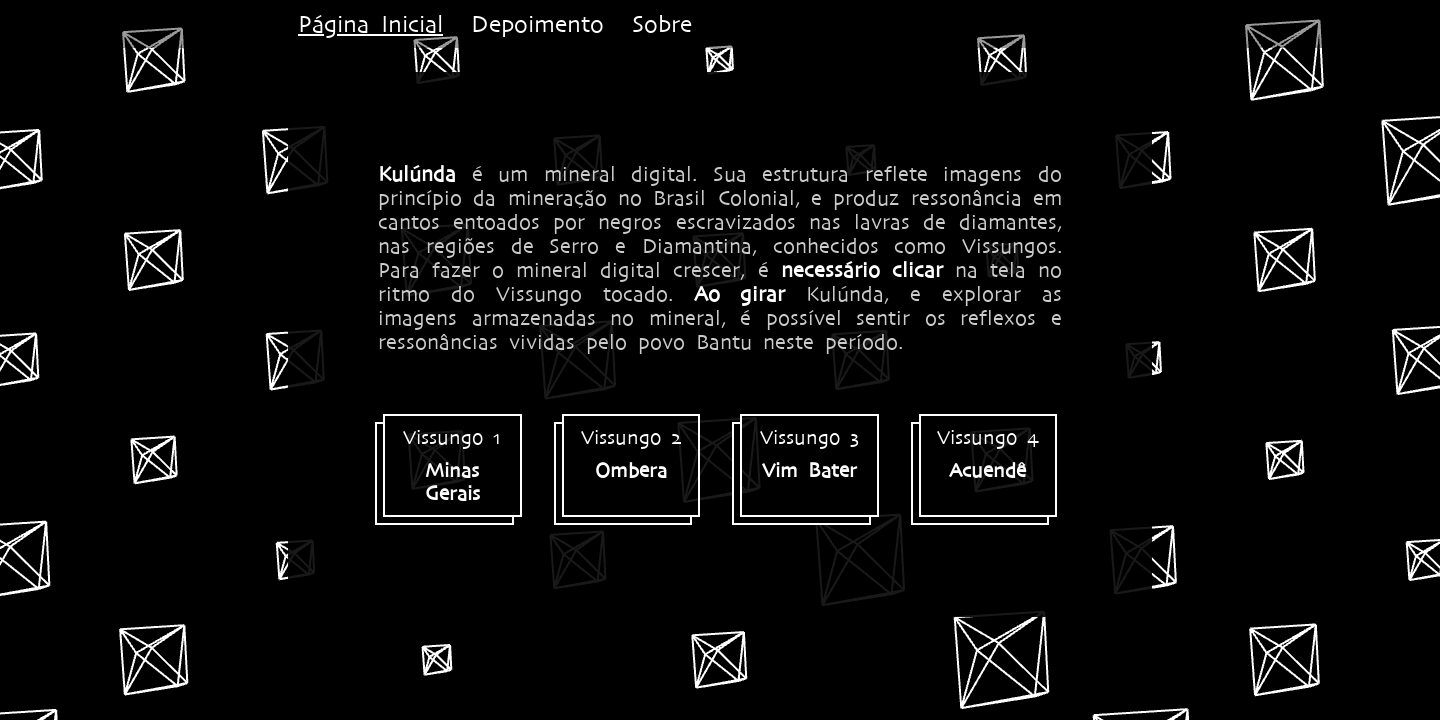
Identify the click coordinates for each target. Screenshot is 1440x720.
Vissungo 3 (809, 454)
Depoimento (537, 24)
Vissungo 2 (631, 454)
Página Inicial (370, 24)
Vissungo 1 (452, 465)
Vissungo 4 (988, 454)
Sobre (662, 24)
